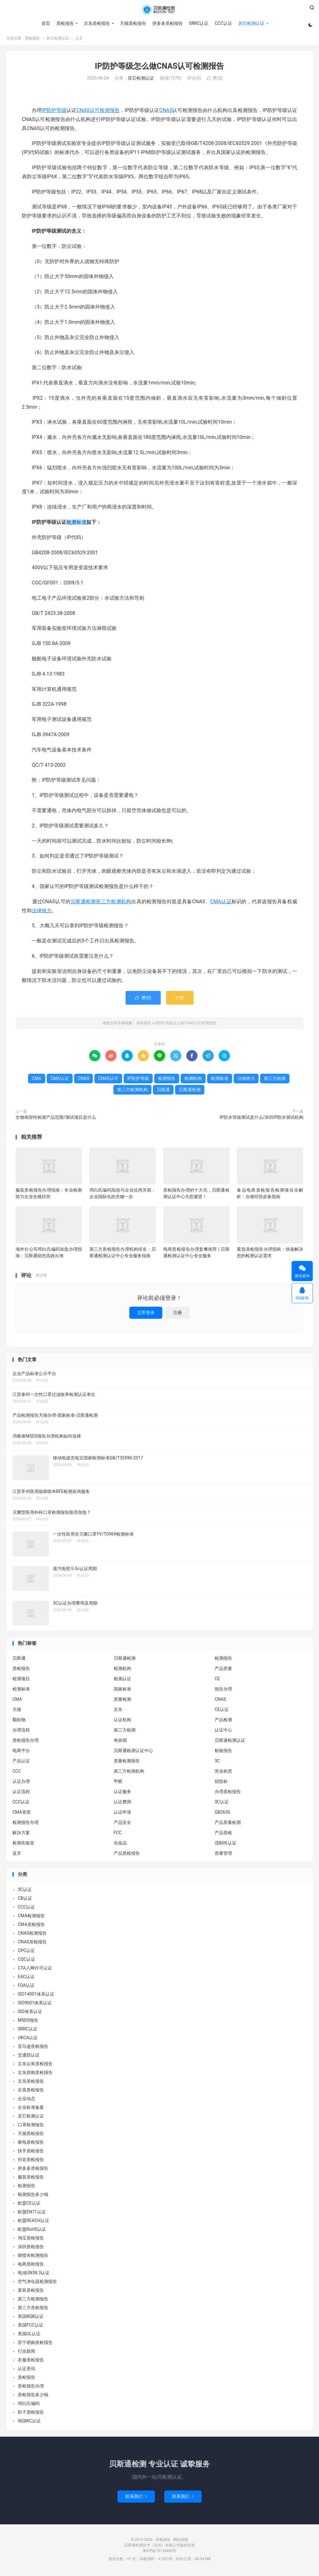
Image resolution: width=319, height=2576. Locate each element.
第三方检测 (275, 1080)
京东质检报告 (96, 23)
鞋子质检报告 (31, 2413)
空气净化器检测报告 (37, 2283)
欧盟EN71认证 (32, 2213)
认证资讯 (26, 2370)
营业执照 (223, 1773)
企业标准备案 (31, 2109)
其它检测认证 (251, 23)
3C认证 (222, 1804)
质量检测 (122, 1701)
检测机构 (193, 1080)
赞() (215, 80)
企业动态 (26, 2100)
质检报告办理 (25, 1742)
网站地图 (180, 2541)
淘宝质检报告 (31, 2239)
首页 (45, 23)
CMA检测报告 (31, 1917)
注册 (177, 1314)
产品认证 (21, 1762)
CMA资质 (21, 1814)
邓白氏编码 (29, 2405)
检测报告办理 (25, 1824)
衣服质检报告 (31, 2361)
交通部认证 (29, 2056)
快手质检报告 (31, 2152)
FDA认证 (26, 1987)
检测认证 (122, 1680)
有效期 (120, 1742)
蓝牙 (16, 1855)
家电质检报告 (31, 2143)
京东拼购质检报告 (35, 2074)
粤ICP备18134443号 (160, 2552)
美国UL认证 (29, 2335)
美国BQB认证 (31, 2318)
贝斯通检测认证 (230, 1742)
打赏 (179, 999)
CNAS (165, 112)
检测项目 (21, 1680)
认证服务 (122, 1793)
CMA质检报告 (31, 1926)
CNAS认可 (88, 112)
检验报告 (223, 1752)
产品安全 (122, 1824)
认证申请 (122, 1814)
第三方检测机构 (113, 903)
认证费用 (122, 1804)
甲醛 (118, 1783)
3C (217, 1762)
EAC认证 (26, 1978)
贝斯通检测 (83, 903)
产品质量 (223, 1670)
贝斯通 (163, 1091)
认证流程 (21, 1793)
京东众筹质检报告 (35, 2065)
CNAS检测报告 (32, 1934)
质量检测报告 (127, 1762)
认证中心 (223, 1732)
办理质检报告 (228, 1793)
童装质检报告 (31, 2292)
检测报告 (110, 112)
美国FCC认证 (30, 2326)
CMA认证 (220, 903)
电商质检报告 (31, 2265)
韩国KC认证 (29, 2422)
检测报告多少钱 (33, 2196)
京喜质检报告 (31, 2091)
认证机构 (122, 1721)
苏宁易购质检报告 (35, 2344)
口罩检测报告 (31, 2126)
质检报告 (159, 10)
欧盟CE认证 (29, 2204)
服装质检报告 (31, 2178)
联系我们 (136, 2498)
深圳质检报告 (31, 2248)
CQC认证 (26, 1961)
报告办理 (223, 1691)
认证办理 (21, 1783)
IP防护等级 (54, 112)
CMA (36, 1080)
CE (217, 1680)
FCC (118, 1834)
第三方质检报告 (33, 2309)
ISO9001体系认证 (35, 2004)
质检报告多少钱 (33, 2396)
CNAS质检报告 (32, 1943)
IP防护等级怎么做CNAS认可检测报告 (159, 67)
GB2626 (222, 1814)
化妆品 (120, 1845)
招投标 (221, 1783)
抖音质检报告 (31, 2161)
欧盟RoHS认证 (32, 2231)
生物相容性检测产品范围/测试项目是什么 (56, 1119)
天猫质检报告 (132, 23)
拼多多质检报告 (167, 23)
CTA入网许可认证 (35, 1969)
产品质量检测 (228, 1824)
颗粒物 (19, 1721)
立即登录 (146, 1314)
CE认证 (222, 1711)
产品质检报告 (127, 1855)
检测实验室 (23, 1845)
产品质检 (223, 1834)
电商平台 (21, 1752)
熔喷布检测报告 (33, 2257)
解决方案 (21, 1834)
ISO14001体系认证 (36, 1995)
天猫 (16, 1711)
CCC (16, 1773)
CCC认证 (222, 23)
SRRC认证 (198, 23)
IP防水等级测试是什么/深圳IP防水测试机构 (261, 1119)
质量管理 (223, 1855)
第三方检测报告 (33, 2300)
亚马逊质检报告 (33, 2048)
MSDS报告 (28, 2022)
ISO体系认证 (30, 2013)
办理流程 (21, 1732)
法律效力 (42, 912)
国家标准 (122, 1691)
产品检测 (223, 1721)
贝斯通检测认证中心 (133, 1752)
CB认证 (25, 1900)
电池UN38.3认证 (34, 2274)
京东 (118, 1711)
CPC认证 (26, 1952)
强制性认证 (225, 1845)
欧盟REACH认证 (33, 2222)
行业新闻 (26, 2352)
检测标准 (76, 524)
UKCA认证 (28, 2039)
